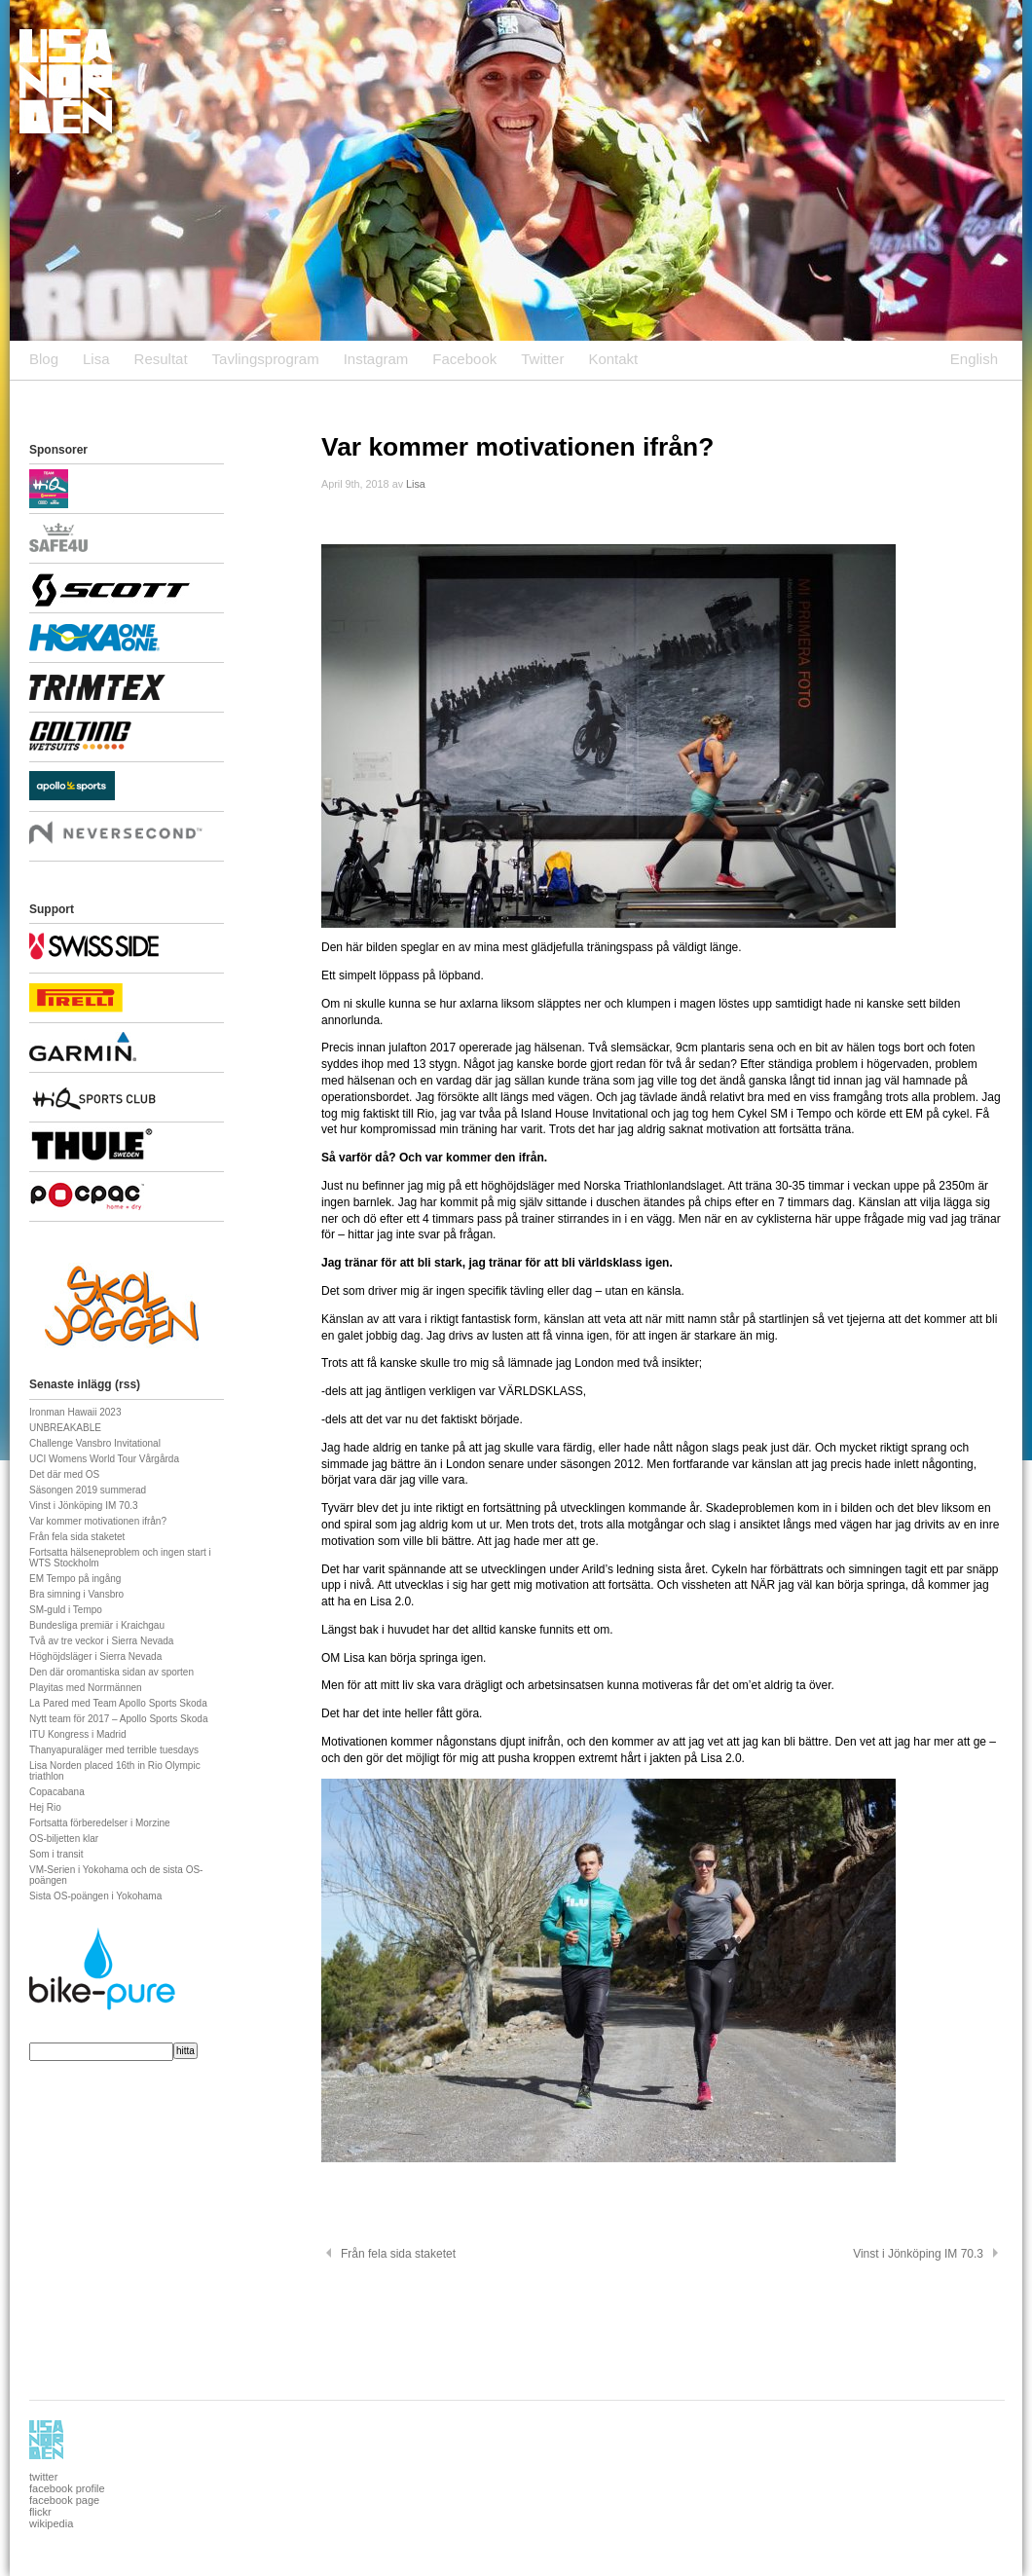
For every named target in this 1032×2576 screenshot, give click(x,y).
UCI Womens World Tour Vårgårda (104, 1459)
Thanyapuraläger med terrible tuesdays (114, 1750)
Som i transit (56, 1854)
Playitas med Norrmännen (85, 1687)
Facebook (464, 358)
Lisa (96, 358)
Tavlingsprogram (265, 358)
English (974, 358)
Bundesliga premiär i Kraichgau (97, 1625)
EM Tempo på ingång (75, 1578)
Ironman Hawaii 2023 (75, 1412)
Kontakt (613, 358)
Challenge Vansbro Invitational (95, 1443)
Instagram (376, 358)
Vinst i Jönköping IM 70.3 (83, 1505)
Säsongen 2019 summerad (87, 1490)
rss (127, 1384)
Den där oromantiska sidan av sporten (111, 1672)
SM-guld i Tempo (65, 1609)
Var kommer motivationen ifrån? (97, 1521)
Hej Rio (45, 1807)
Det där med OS (64, 1474)
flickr (40, 2512)
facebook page (64, 2500)
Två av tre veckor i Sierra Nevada (101, 1641)
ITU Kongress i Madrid (77, 1734)
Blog (43, 358)
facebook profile (67, 2488)
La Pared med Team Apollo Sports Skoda (118, 1703)
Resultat (161, 358)
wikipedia (51, 2523)
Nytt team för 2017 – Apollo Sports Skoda (118, 1718)
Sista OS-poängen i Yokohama (95, 1896)
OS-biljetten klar (63, 1838)
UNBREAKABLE (65, 1427)
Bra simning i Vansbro (76, 1594)
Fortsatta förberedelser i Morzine (99, 1823)
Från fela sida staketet (77, 1536)
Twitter (542, 358)
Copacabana (57, 1791)
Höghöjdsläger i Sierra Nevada (95, 1656)
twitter (43, 2477)
